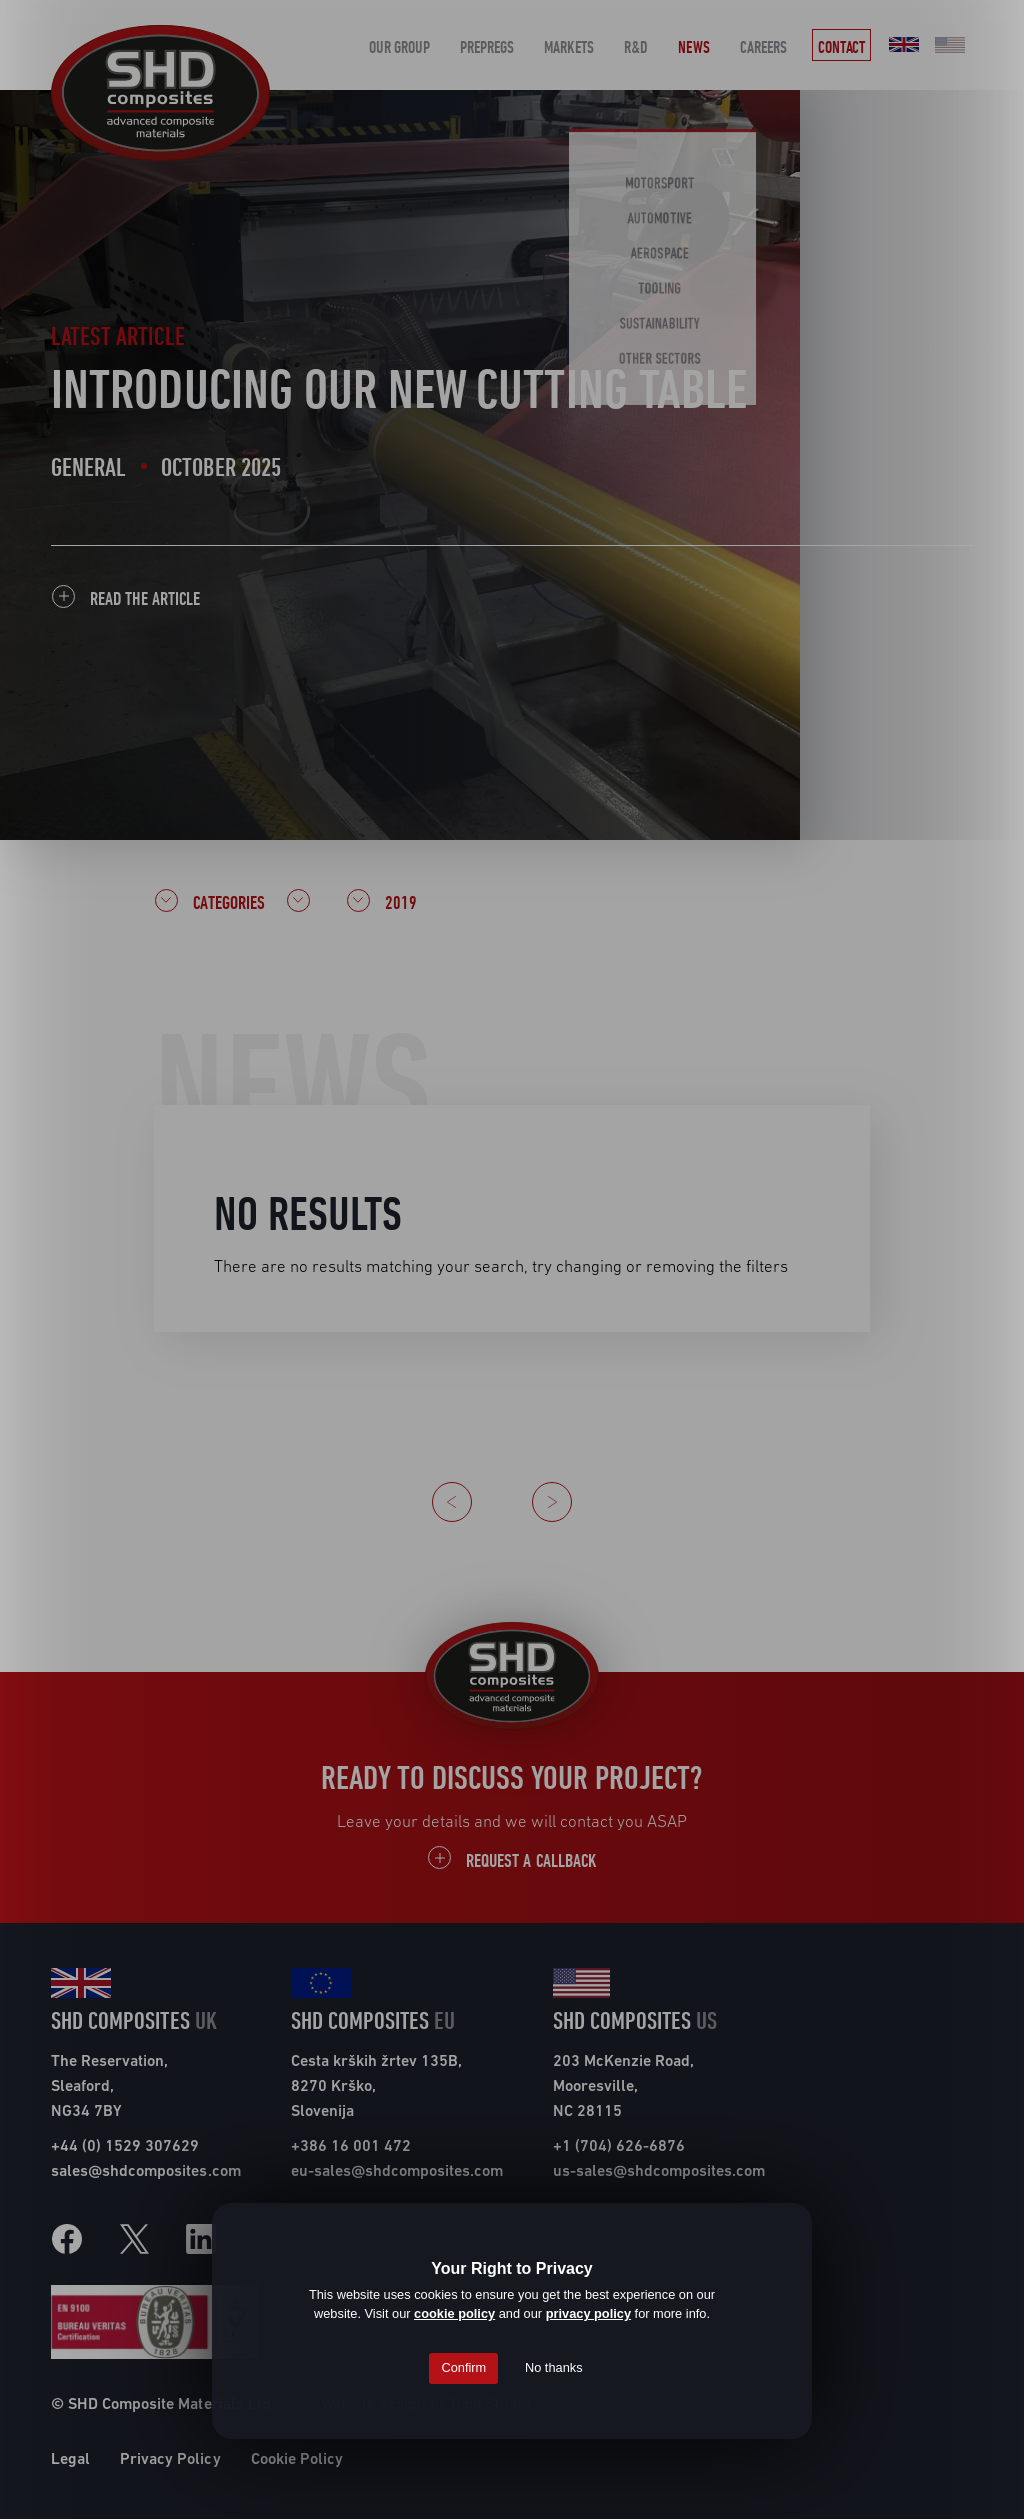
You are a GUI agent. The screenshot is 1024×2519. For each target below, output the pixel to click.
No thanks (554, 2367)
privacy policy (588, 2313)
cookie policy (454, 2313)
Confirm (463, 2367)
